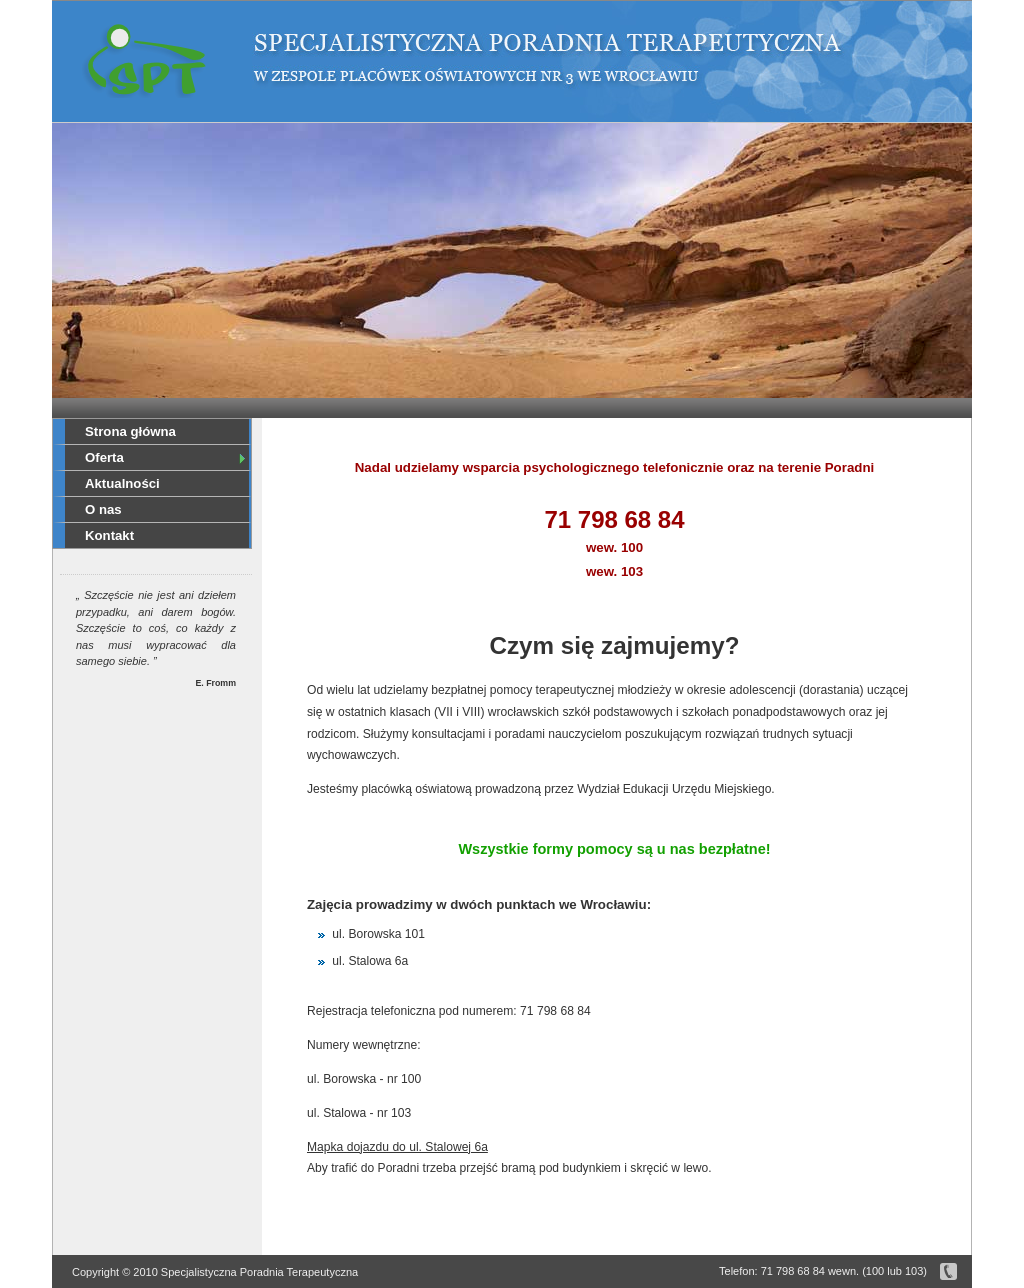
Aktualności (122, 483)
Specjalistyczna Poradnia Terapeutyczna (144, 63)
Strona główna (130, 431)
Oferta (166, 457)
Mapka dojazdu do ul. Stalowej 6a (397, 1147)
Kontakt (109, 535)
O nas (103, 509)
